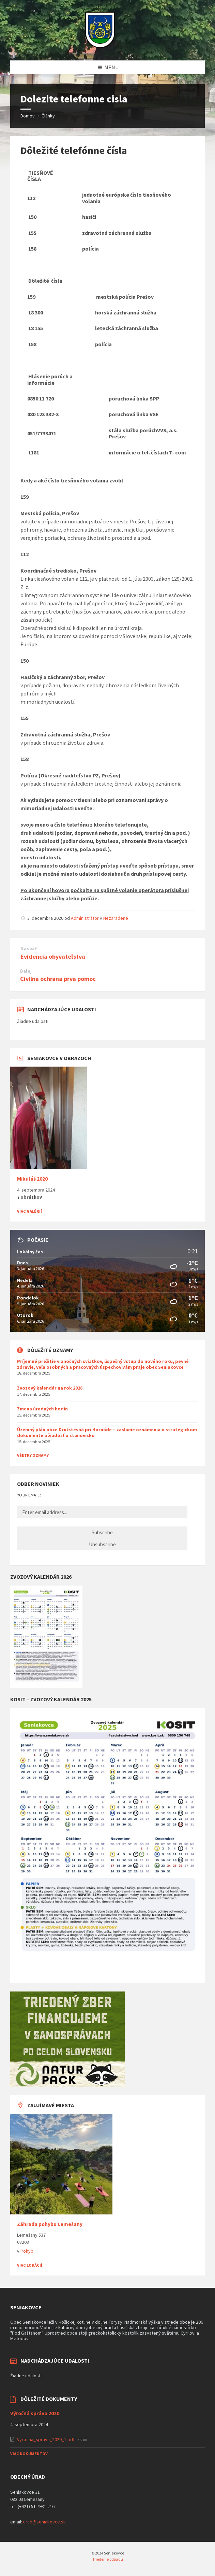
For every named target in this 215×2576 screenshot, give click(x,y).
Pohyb (26, 2251)
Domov (27, 116)
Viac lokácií (29, 2265)
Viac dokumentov (29, 2453)
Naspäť (28, 949)
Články (48, 116)
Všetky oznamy (33, 1455)
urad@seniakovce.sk (44, 2522)
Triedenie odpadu (107, 2559)
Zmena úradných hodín (42, 1409)
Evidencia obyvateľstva (52, 956)
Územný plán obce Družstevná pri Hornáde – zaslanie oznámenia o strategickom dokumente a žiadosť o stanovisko (107, 1432)
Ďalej (26, 971)
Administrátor (85, 918)
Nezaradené (115, 918)
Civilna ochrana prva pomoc (58, 979)
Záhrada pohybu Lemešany (49, 2224)
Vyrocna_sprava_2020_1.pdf (46, 2439)
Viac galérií (29, 1211)
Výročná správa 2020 (34, 2413)
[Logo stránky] (100, 47)
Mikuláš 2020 (32, 1179)
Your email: (29, 1494)
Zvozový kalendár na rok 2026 (49, 1388)
